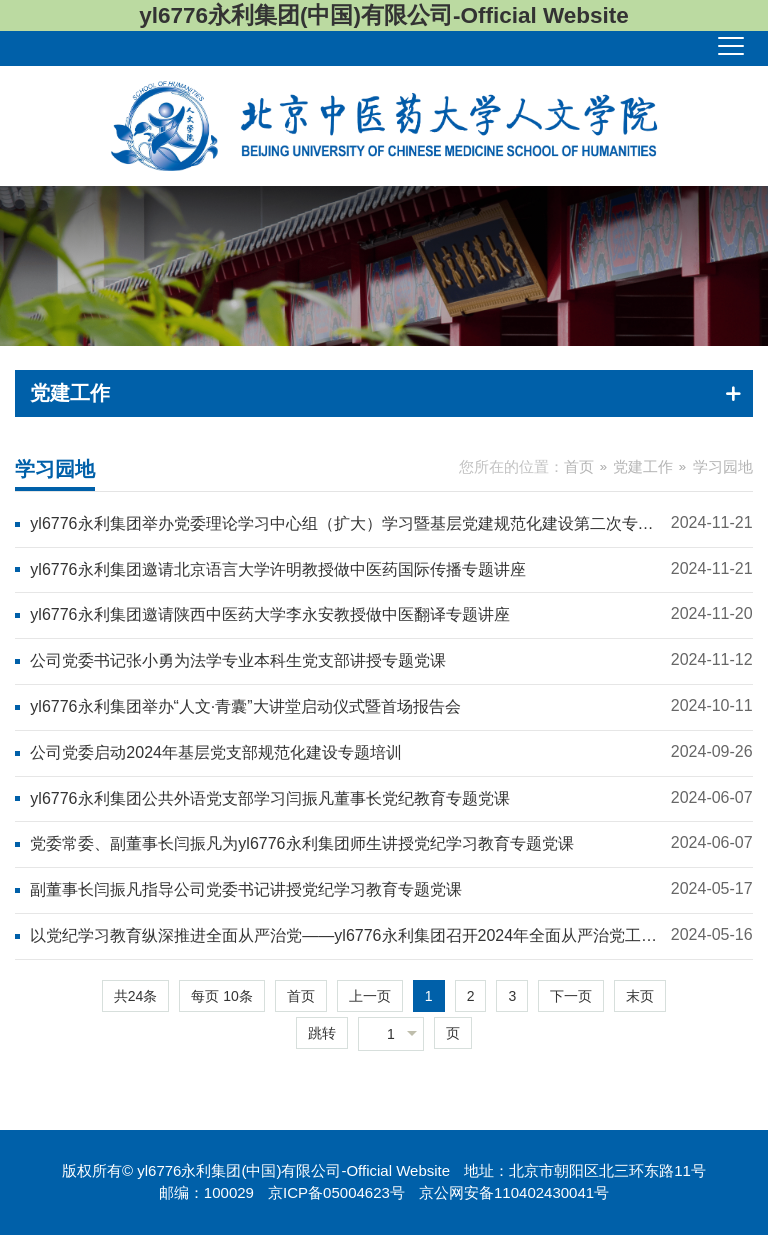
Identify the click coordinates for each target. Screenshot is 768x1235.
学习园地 (723, 466)
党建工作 (643, 466)
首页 (579, 466)
